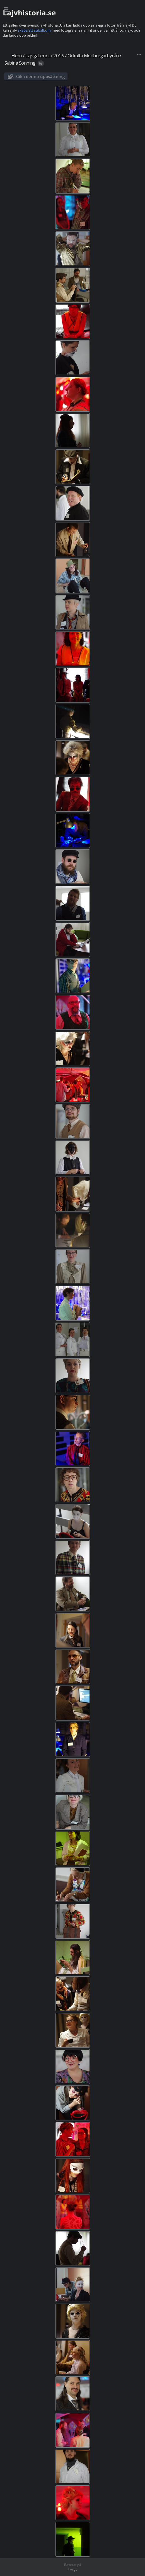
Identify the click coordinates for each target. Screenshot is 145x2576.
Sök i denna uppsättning (40, 76)
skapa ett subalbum (34, 30)
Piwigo (72, 2569)
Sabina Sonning (19, 63)
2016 (58, 55)
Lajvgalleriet (37, 55)
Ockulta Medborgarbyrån (93, 55)
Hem (16, 55)
